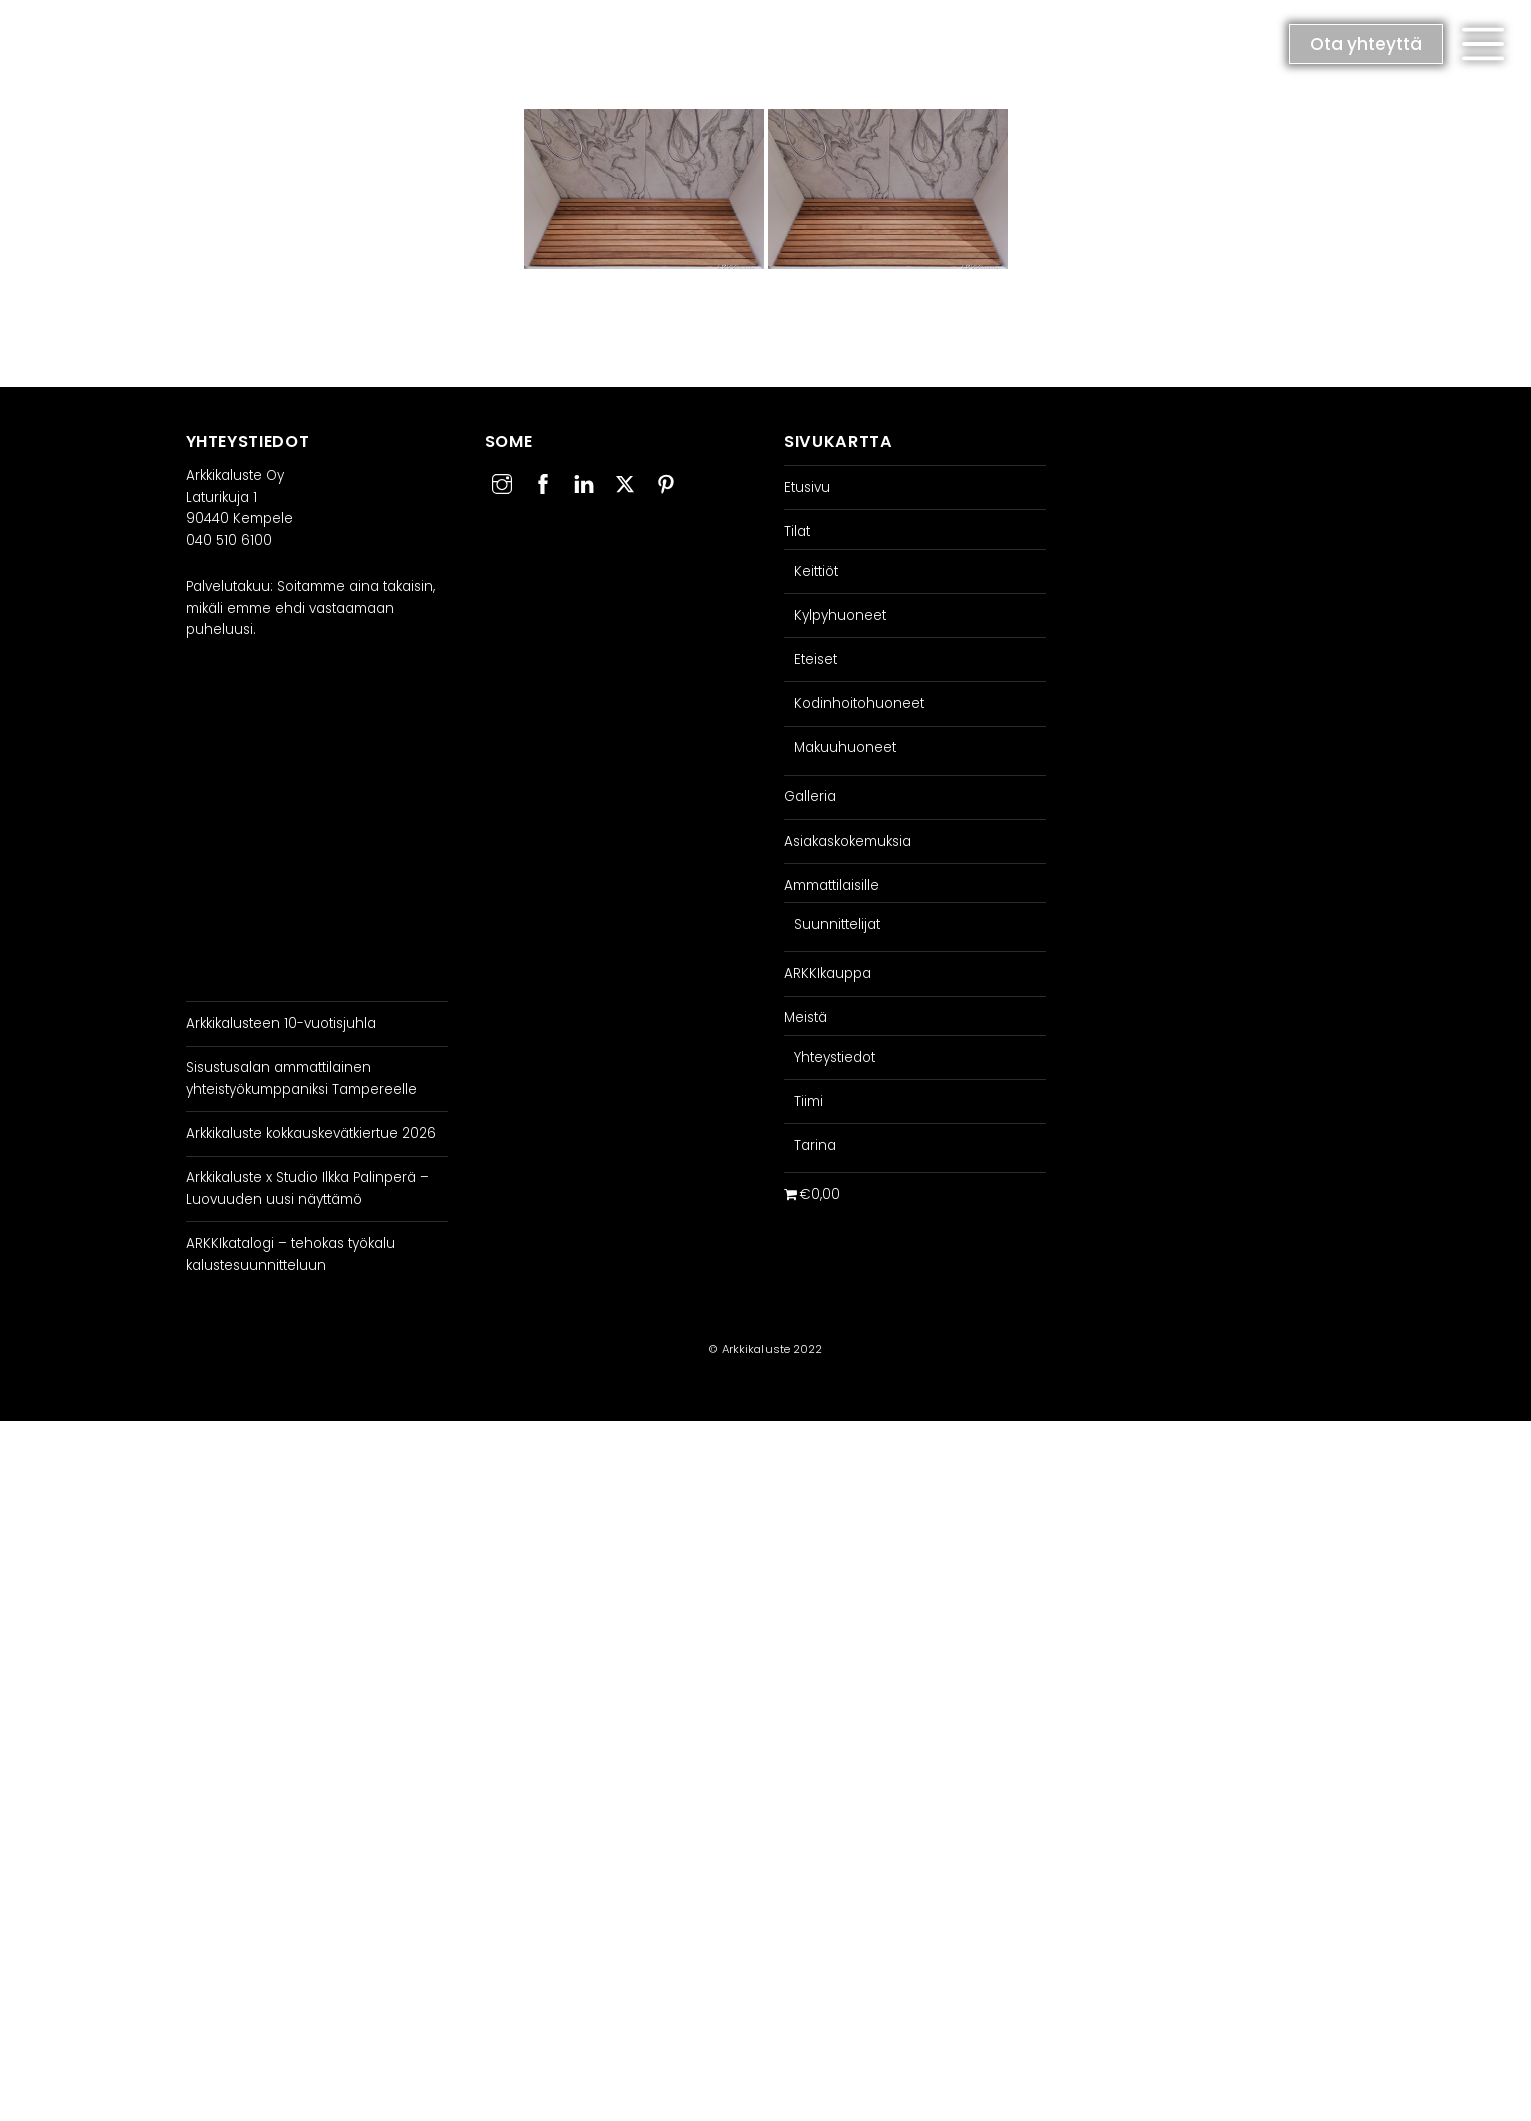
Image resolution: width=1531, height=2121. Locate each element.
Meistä (805, 1017)
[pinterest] (666, 481)
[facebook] (543, 481)
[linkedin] (584, 481)
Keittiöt (816, 571)
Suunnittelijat (837, 924)
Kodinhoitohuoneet (859, 703)
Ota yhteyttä (1366, 44)
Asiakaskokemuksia (847, 841)
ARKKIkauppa (827, 973)
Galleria (810, 796)
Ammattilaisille (831, 885)
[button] (1483, 44)
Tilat (797, 531)
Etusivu (807, 487)
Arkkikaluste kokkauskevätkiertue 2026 (311, 1133)
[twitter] (625, 481)
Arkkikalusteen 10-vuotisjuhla (281, 1023)
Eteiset (815, 659)
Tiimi (808, 1101)
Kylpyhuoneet (840, 615)
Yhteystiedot (834, 1057)
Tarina (815, 1145)
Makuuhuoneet (845, 747)
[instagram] (502, 481)
